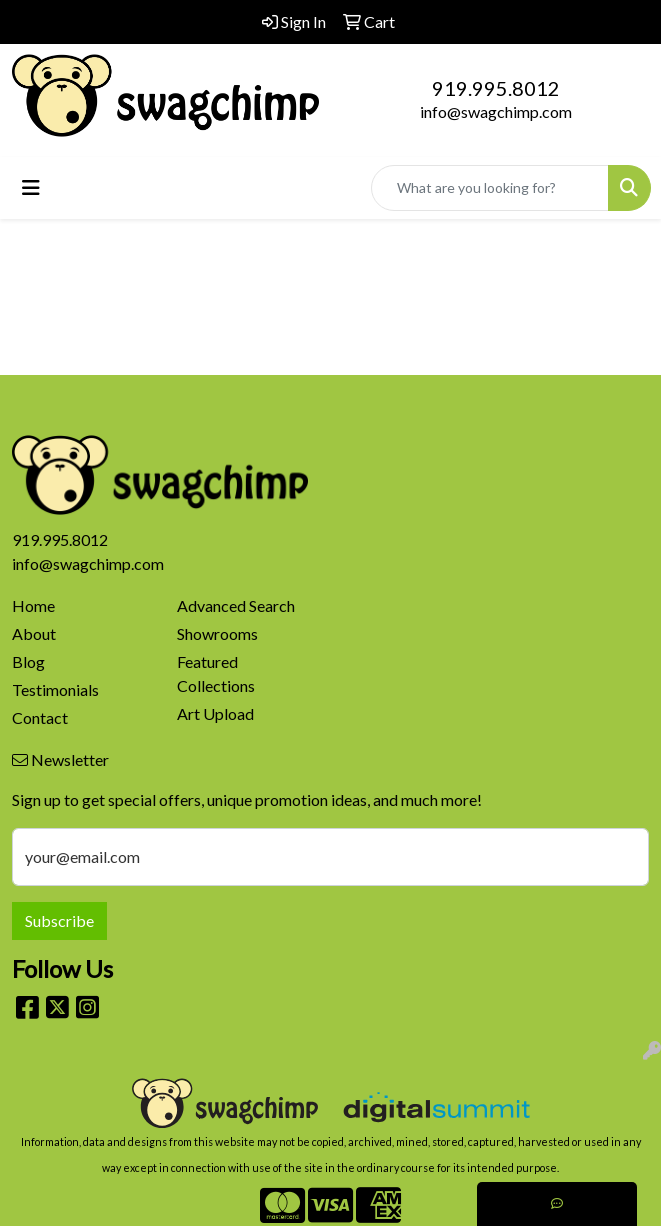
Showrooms (217, 633)
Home (33, 605)
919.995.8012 (496, 88)
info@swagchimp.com (496, 111)
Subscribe (59, 920)
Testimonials (55, 689)
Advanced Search (236, 605)
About (34, 633)
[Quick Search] (490, 188)
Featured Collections (216, 673)
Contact (40, 717)
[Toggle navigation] (31, 187)
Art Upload (215, 713)
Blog (28, 661)
